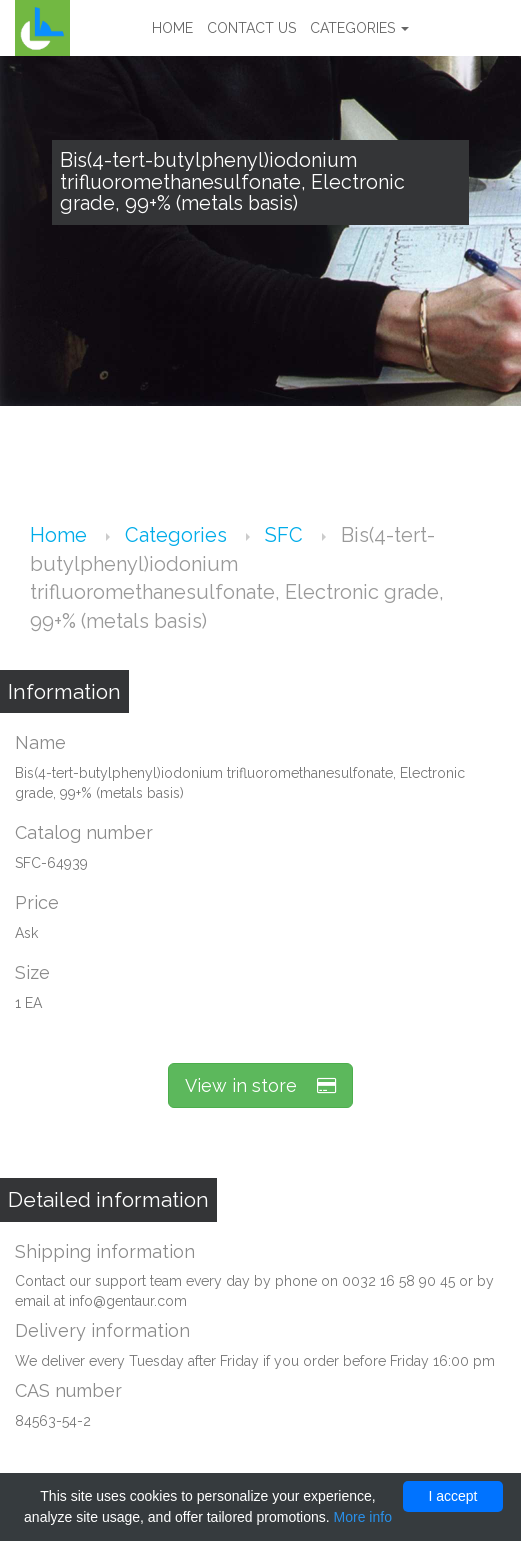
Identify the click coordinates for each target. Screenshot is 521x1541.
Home (172, 28)
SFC (286, 535)
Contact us (251, 28)
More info (363, 1517)
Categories (359, 28)
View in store (260, 1085)
